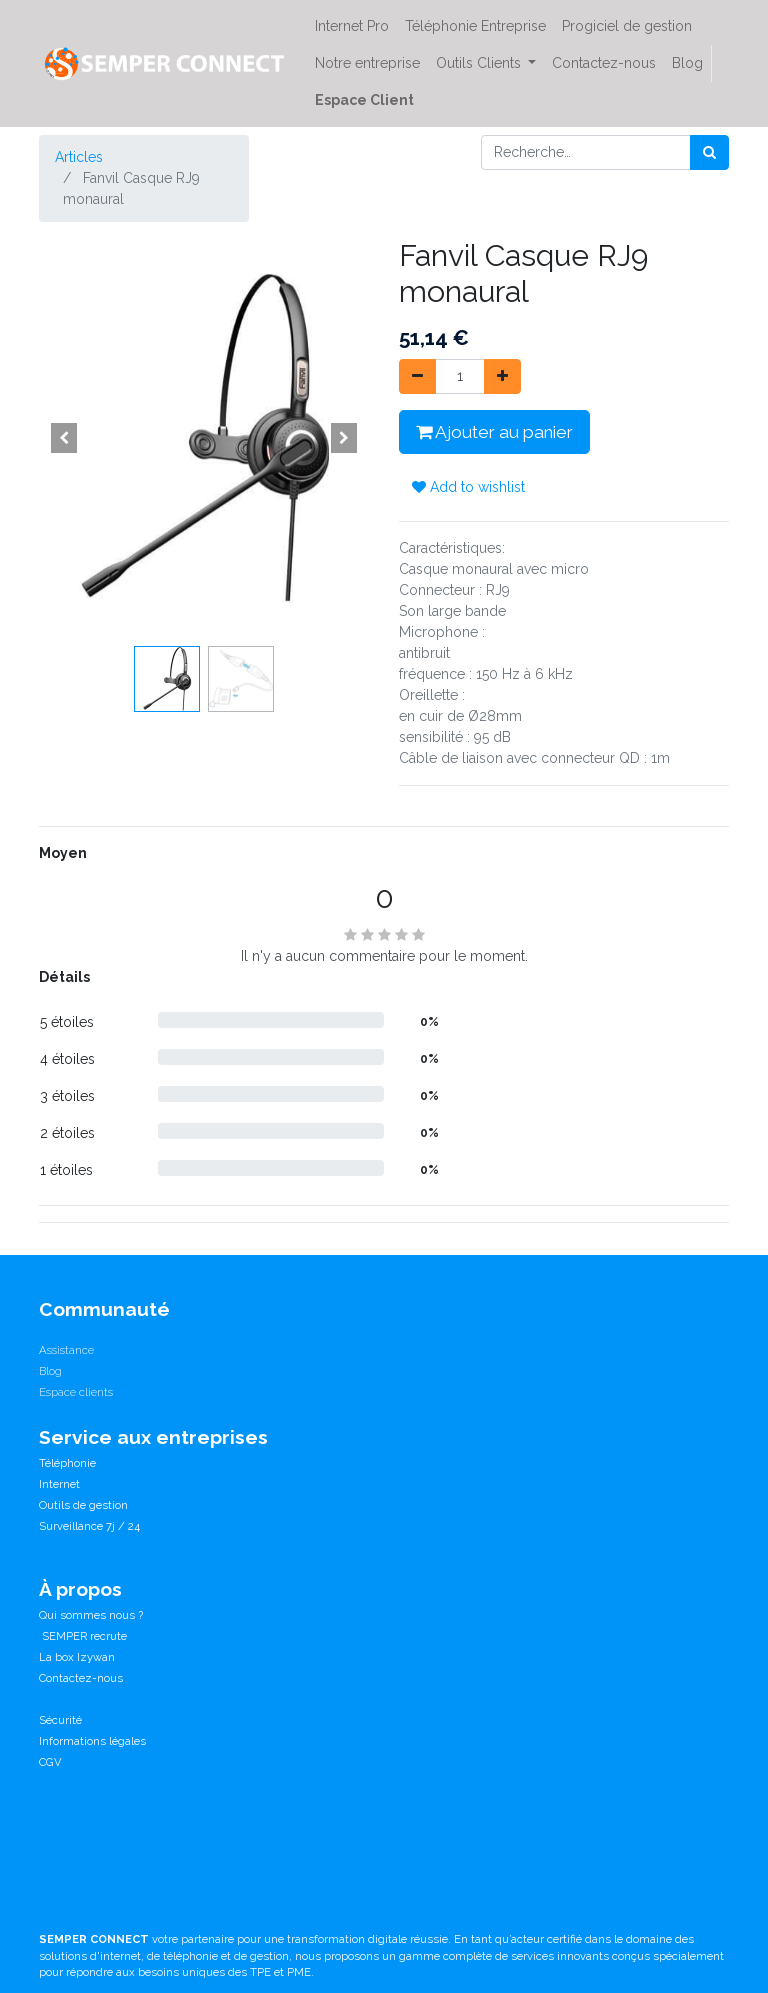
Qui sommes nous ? (91, 1615)
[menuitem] (352, 26)
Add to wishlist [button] (468, 487)
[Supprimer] (417, 376)
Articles (79, 157)
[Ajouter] (502, 376)
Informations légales (92, 1741)
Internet (59, 1484)
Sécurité (60, 1720)
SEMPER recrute (83, 1636)
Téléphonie (67, 1463)
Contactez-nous (81, 1678)
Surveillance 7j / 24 (89, 1526)
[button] (64, 438)
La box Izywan (77, 1657)
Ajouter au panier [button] (494, 432)
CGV (50, 1762)
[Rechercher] (709, 152)
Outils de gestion (83, 1505)
